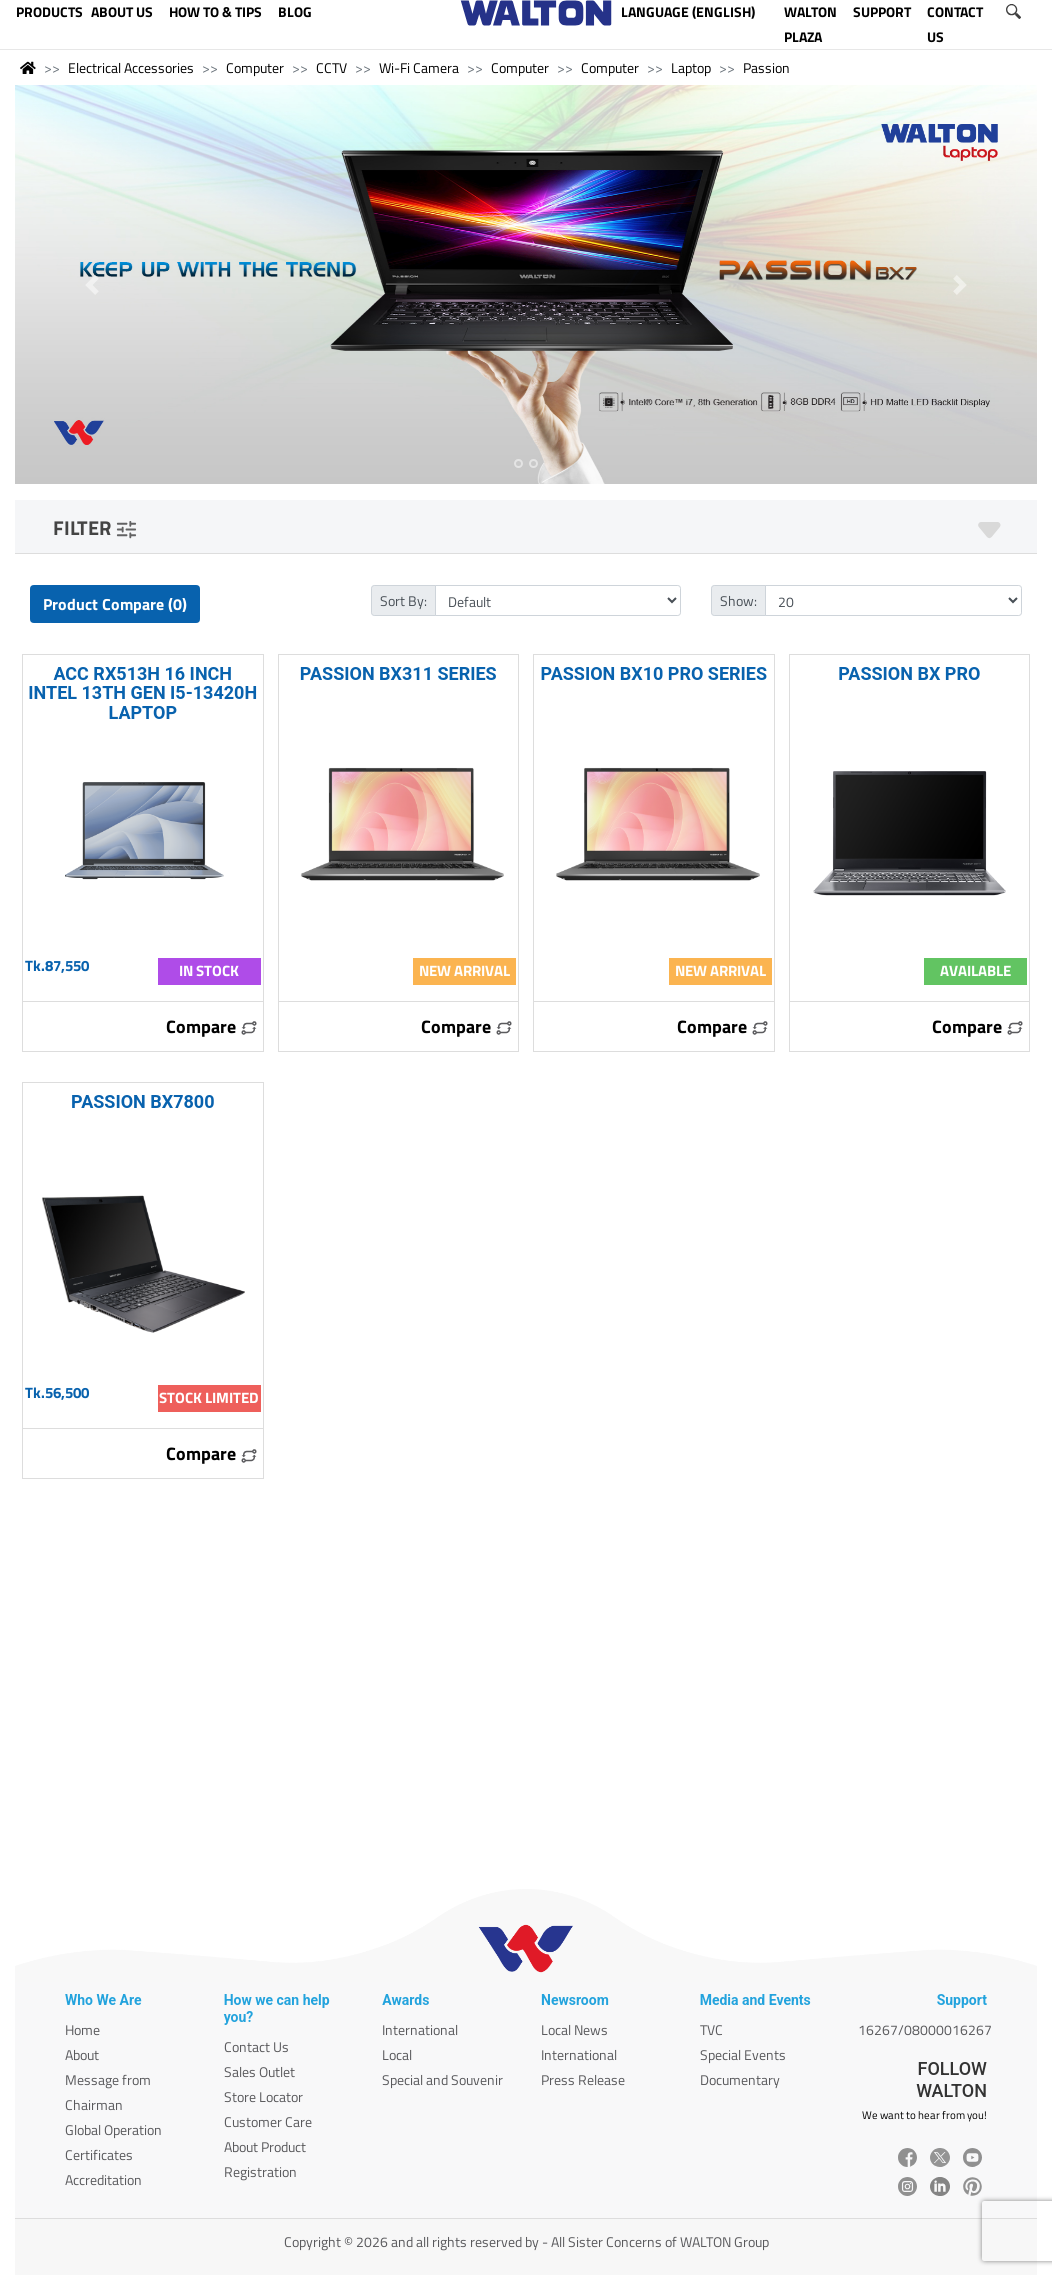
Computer (255, 67)
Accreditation (103, 2179)
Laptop (691, 67)
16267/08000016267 (925, 2029)
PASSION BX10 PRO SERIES (653, 673)
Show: (738, 600)
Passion (766, 67)
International (420, 2029)
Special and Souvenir (442, 2079)
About (82, 2054)
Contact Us (256, 2046)
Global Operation (113, 2129)
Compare (212, 1026)
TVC (711, 2029)
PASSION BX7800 (142, 1101)
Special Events (743, 2054)
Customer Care (268, 2121)
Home (82, 2029)
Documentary (740, 2079)
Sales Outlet (259, 2071)
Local (397, 2054)
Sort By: (403, 600)
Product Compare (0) (115, 604)
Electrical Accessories (131, 67)
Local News (574, 2029)
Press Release (583, 2079)
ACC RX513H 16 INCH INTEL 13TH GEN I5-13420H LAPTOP (142, 692)
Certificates (99, 2154)
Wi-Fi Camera (419, 67)
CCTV (331, 67)
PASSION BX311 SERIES (398, 673)
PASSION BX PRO (909, 673)
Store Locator (263, 2096)
